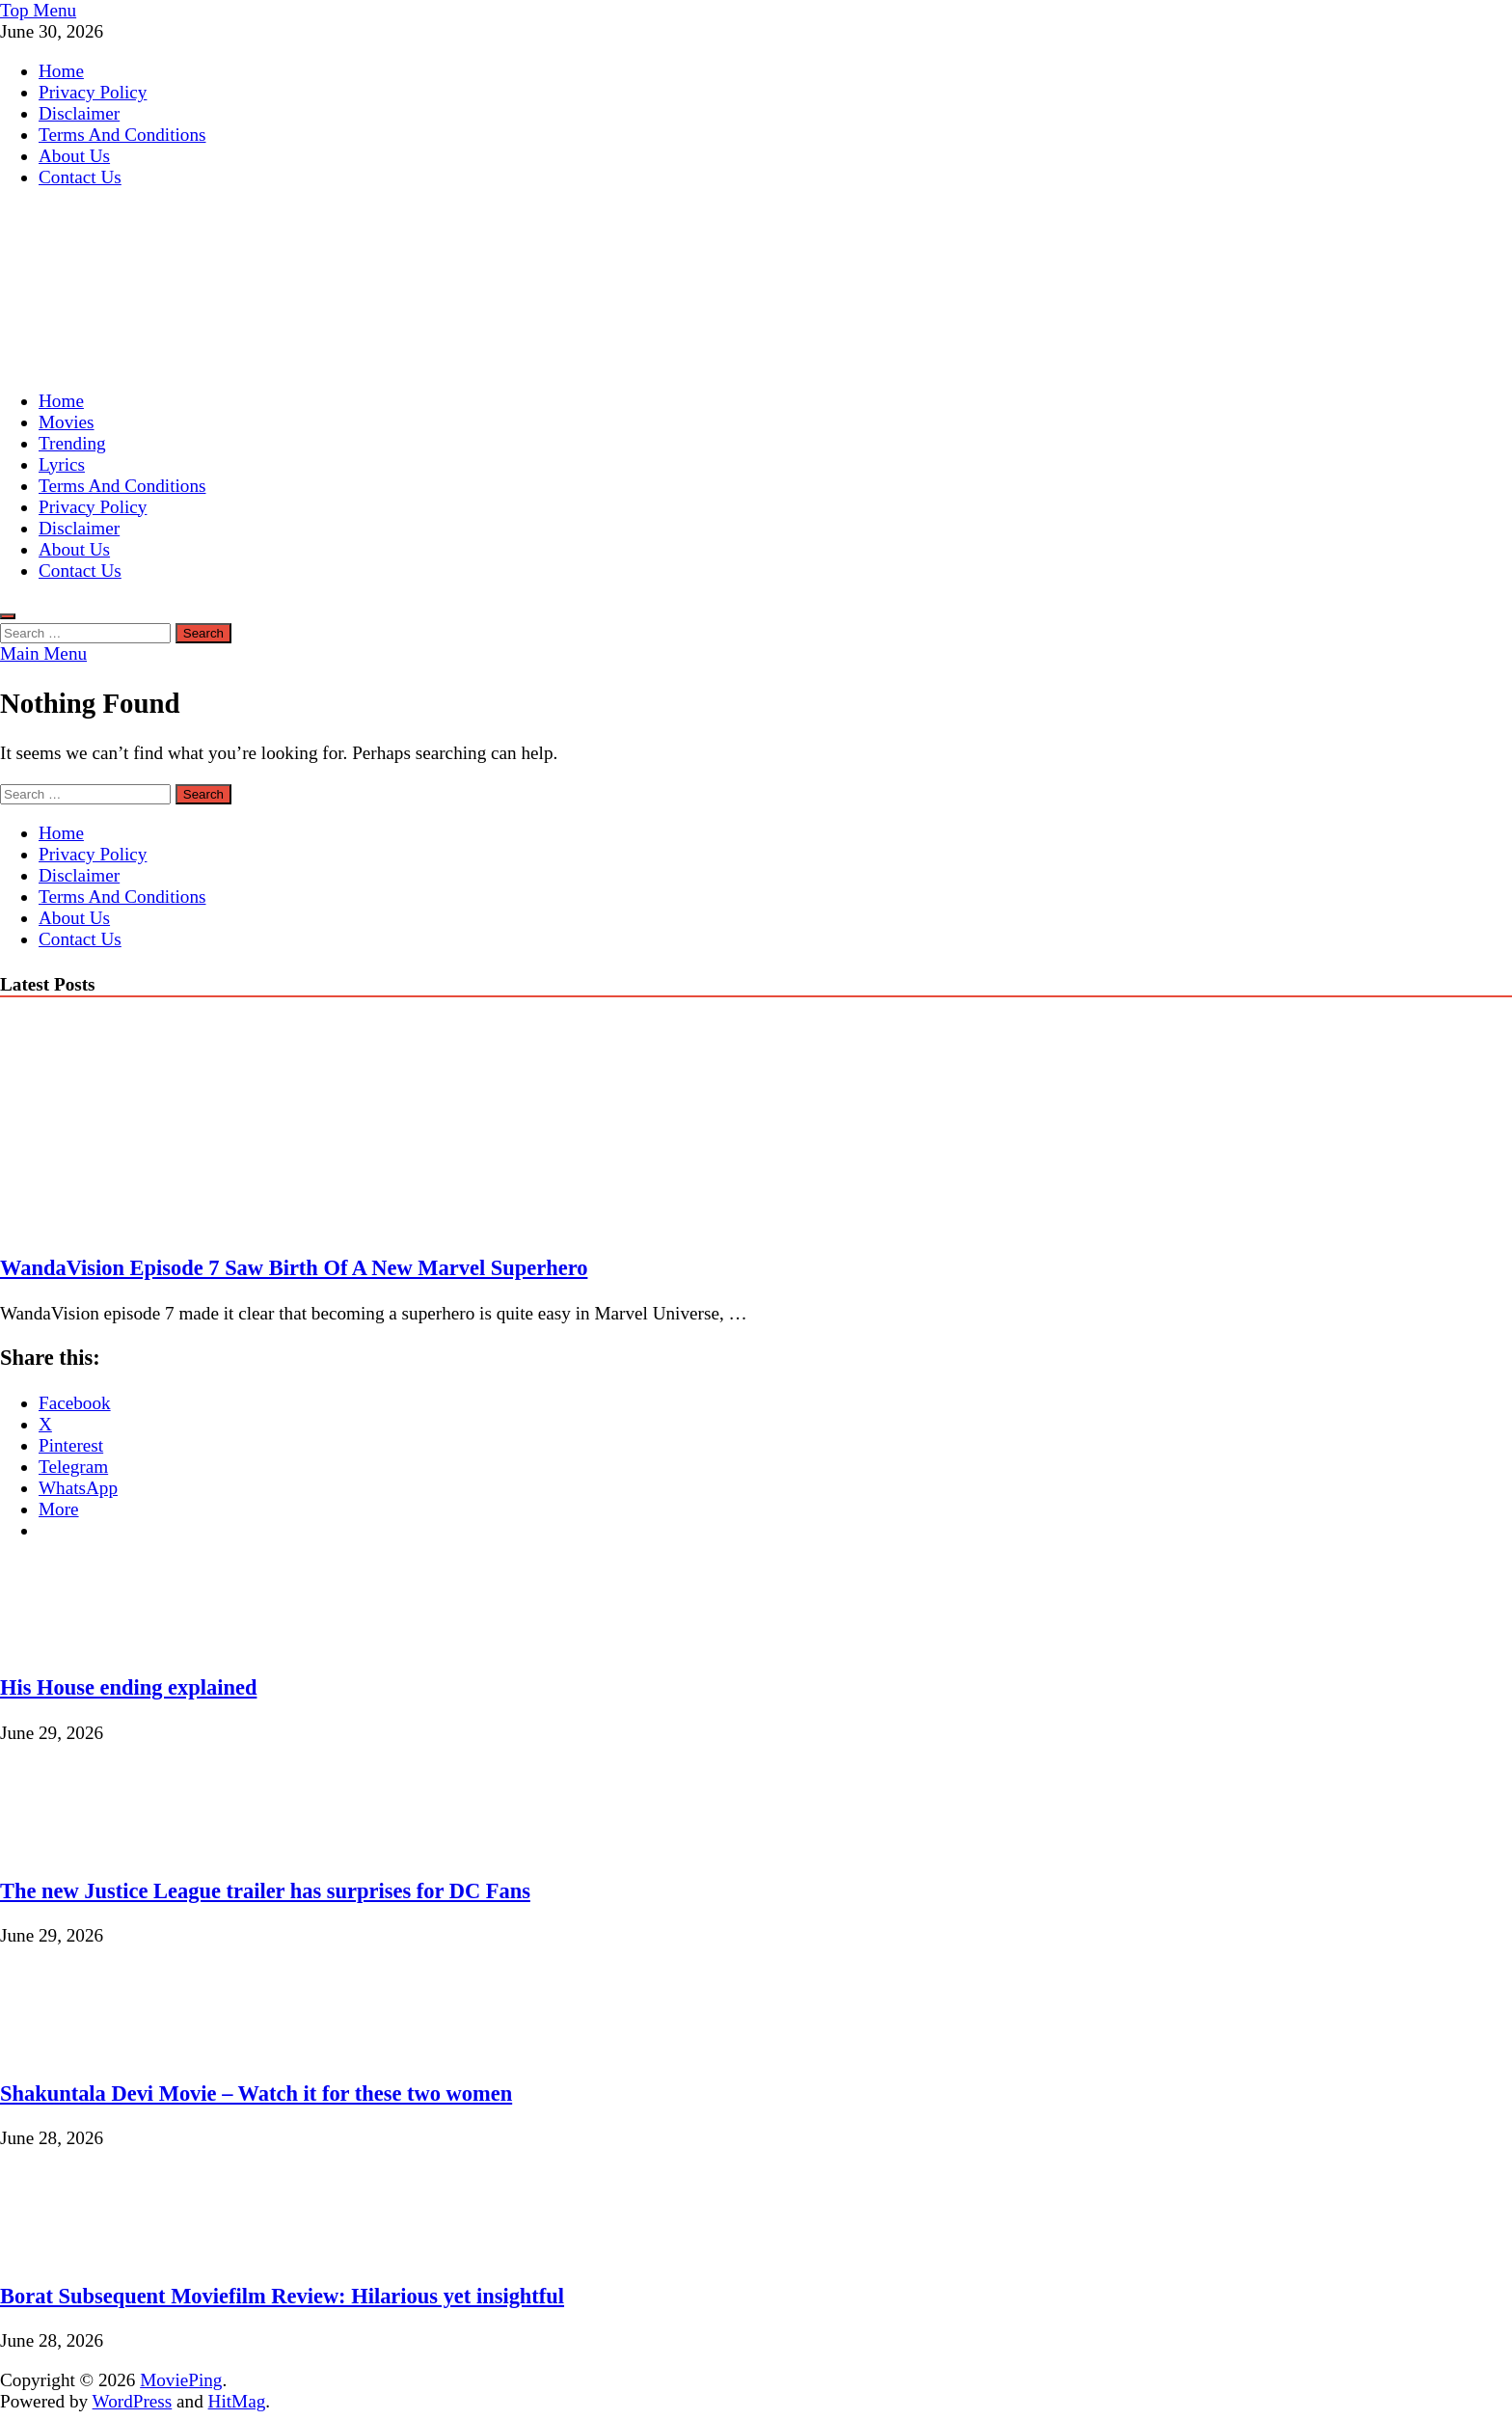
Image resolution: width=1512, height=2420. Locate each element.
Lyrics (62, 464)
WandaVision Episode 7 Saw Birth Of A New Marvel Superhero (293, 1268)
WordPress (133, 2401)
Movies (66, 422)
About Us (74, 156)
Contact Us (80, 177)
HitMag (237, 2401)
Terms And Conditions (122, 134)
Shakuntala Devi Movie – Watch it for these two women (256, 2093)
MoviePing (181, 2380)
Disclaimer (79, 113)
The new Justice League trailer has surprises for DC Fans (265, 1891)
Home (61, 71)
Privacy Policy (93, 92)
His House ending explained (128, 1687)
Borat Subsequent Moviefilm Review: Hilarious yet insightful (282, 2296)
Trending (72, 443)
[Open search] (7, 616)
